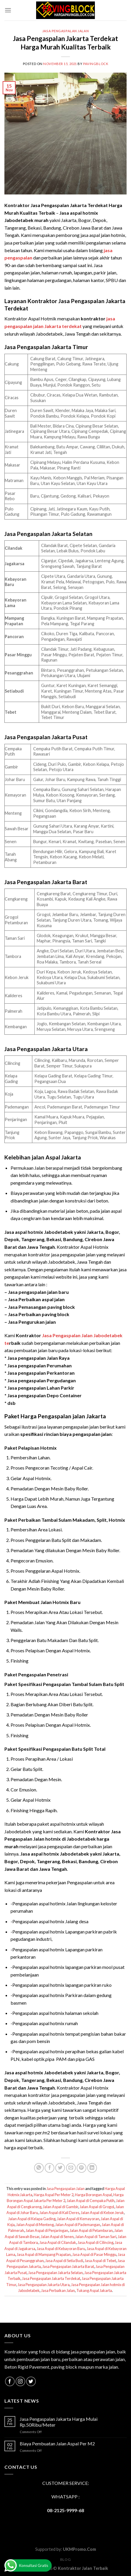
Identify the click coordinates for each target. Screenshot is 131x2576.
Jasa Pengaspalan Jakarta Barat (68, 2266)
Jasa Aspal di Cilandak (57, 2242)
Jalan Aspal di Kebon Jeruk (102, 2212)
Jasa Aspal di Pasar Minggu (94, 2254)
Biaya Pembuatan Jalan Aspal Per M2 (57, 2443)
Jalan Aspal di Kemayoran (78, 2218)
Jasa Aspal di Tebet (100, 2260)
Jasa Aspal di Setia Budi (64, 2260)
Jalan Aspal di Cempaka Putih (91, 2200)
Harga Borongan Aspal (93, 2194)
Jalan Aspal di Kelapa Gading (32, 2218)
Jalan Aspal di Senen (57, 2236)
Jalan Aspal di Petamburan (91, 2230)
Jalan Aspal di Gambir (60, 2206)
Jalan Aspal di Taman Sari (95, 2236)
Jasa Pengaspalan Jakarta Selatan (55, 2272)
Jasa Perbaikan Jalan (58, 2290)
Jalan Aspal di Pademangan (77, 2224)
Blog (65, 2559)
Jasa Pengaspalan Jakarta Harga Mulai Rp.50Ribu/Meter (59, 2421)
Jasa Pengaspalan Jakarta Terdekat (51, 2278)
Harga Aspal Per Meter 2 (53, 2194)
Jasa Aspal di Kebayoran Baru (61, 2248)
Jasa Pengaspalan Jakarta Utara (44, 2284)
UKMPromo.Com (79, 2549)
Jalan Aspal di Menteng (35, 2224)
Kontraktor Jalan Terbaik (83, 2568)
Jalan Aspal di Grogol (97, 2206)
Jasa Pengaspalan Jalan (65, 31)
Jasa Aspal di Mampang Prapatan (44, 2254)
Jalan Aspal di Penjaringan (47, 2230)
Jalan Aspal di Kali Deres (59, 2212)
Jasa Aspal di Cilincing (95, 2242)
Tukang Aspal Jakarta (94, 2290)
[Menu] (7, 10)
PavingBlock (95, 64)
